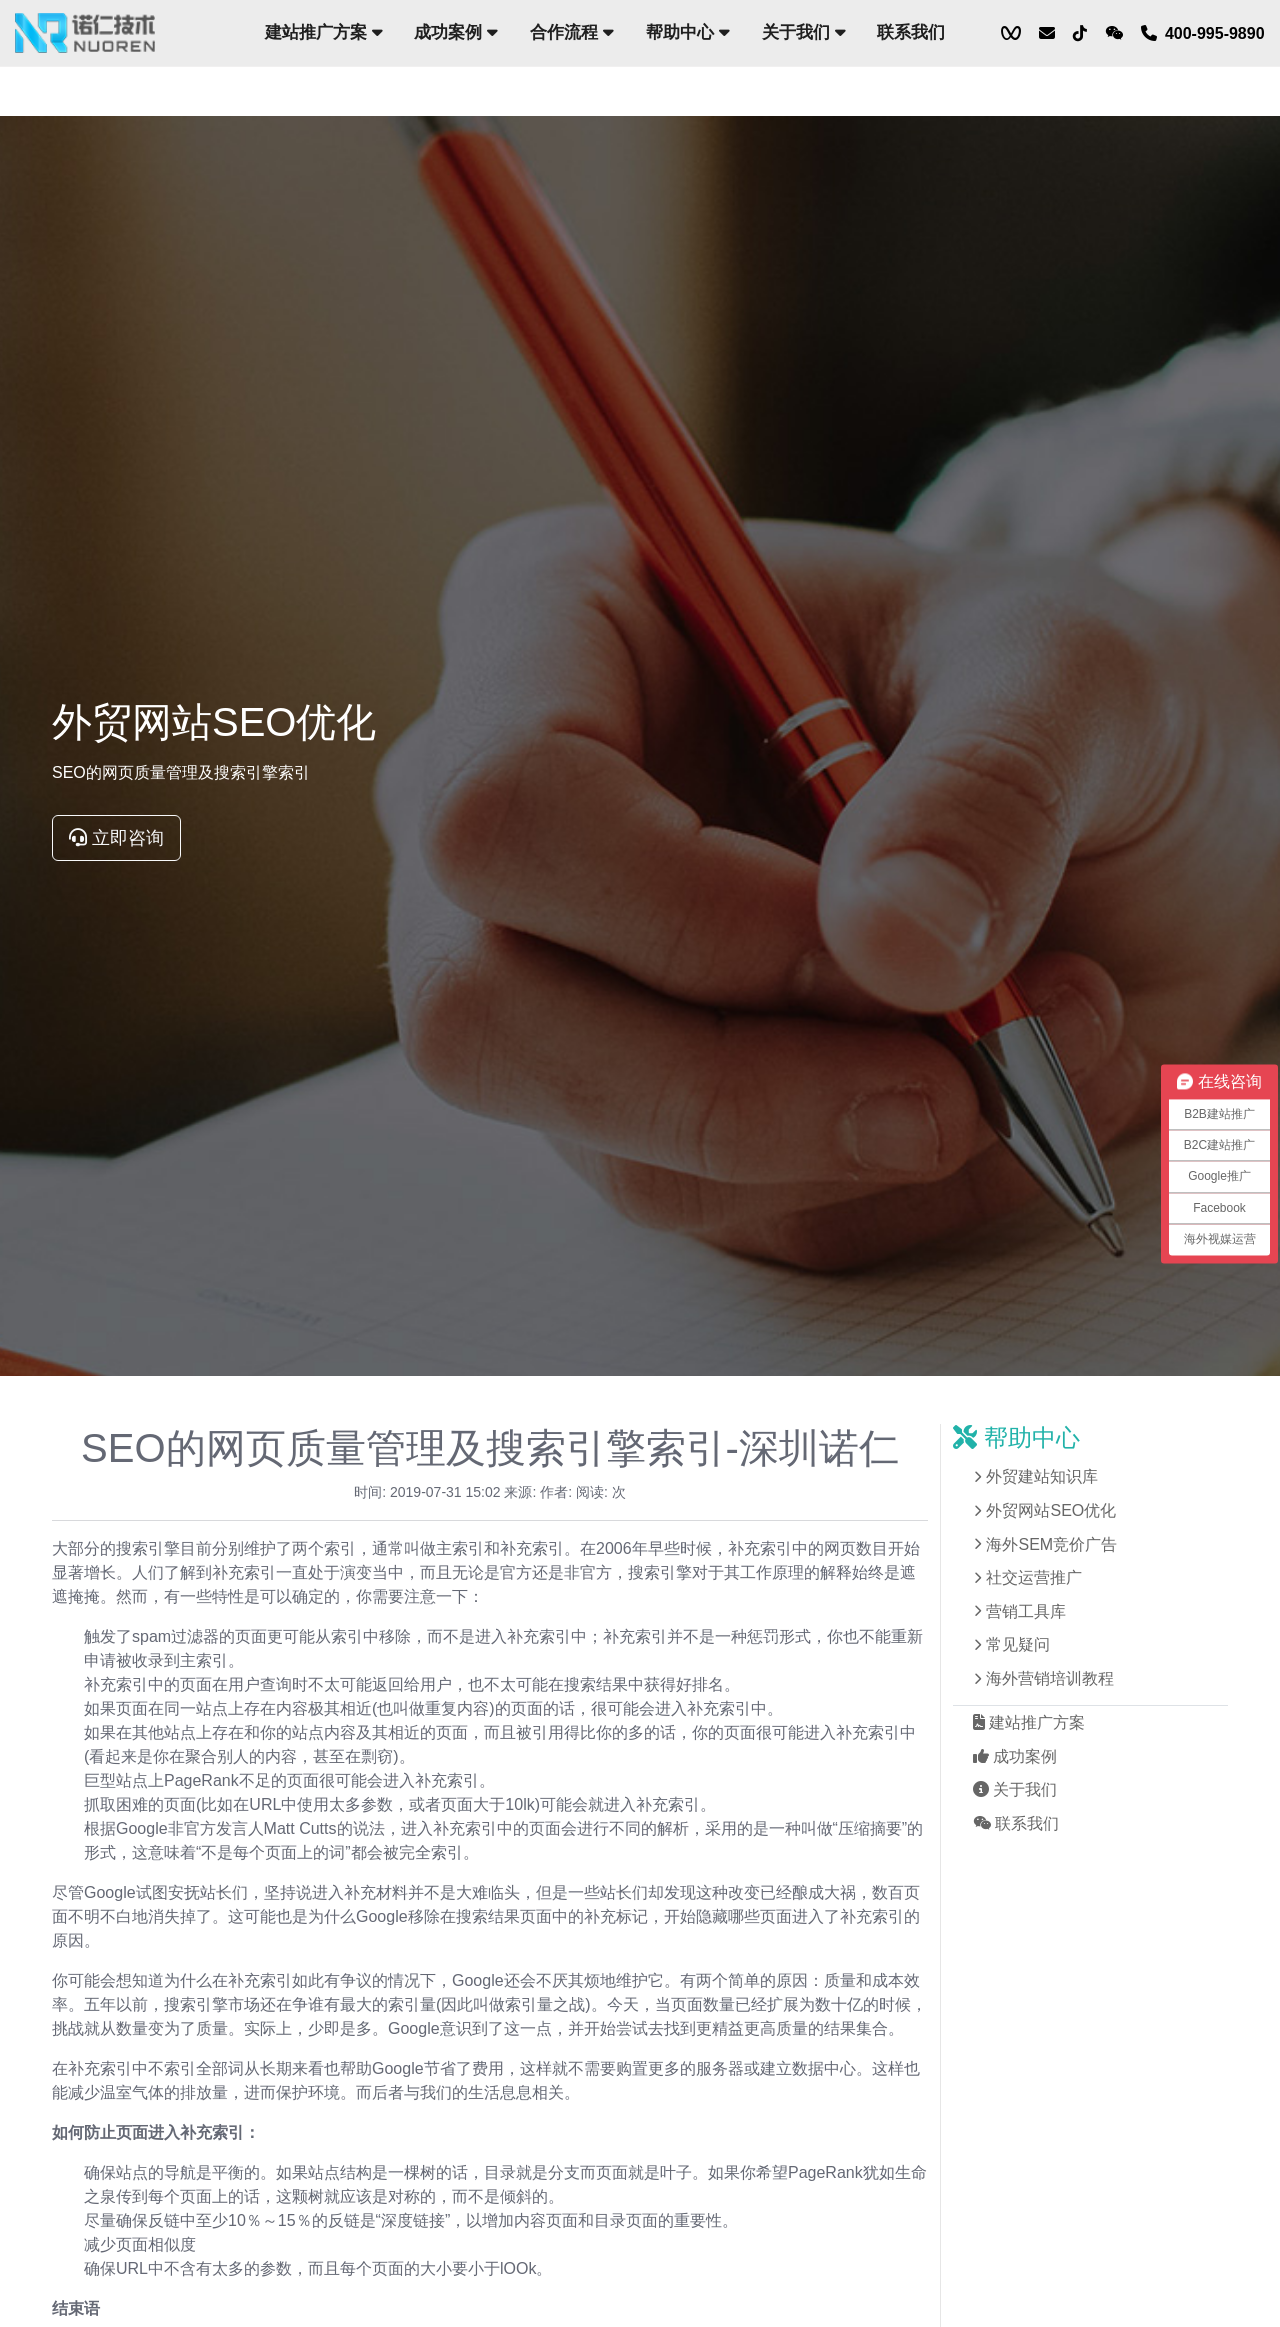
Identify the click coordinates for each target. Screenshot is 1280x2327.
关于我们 (803, 32)
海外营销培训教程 (1050, 1678)
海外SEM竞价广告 (1051, 1544)
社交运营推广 (1034, 1577)
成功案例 (456, 32)
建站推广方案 (324, 32)
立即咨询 (116, 838)
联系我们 (911, 32)
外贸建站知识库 (1042, 1476)
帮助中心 (688, 32)
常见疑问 (1018, 1644)
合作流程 (572, 32)
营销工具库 (1026, 1611)
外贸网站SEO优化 (1051, 1510)
